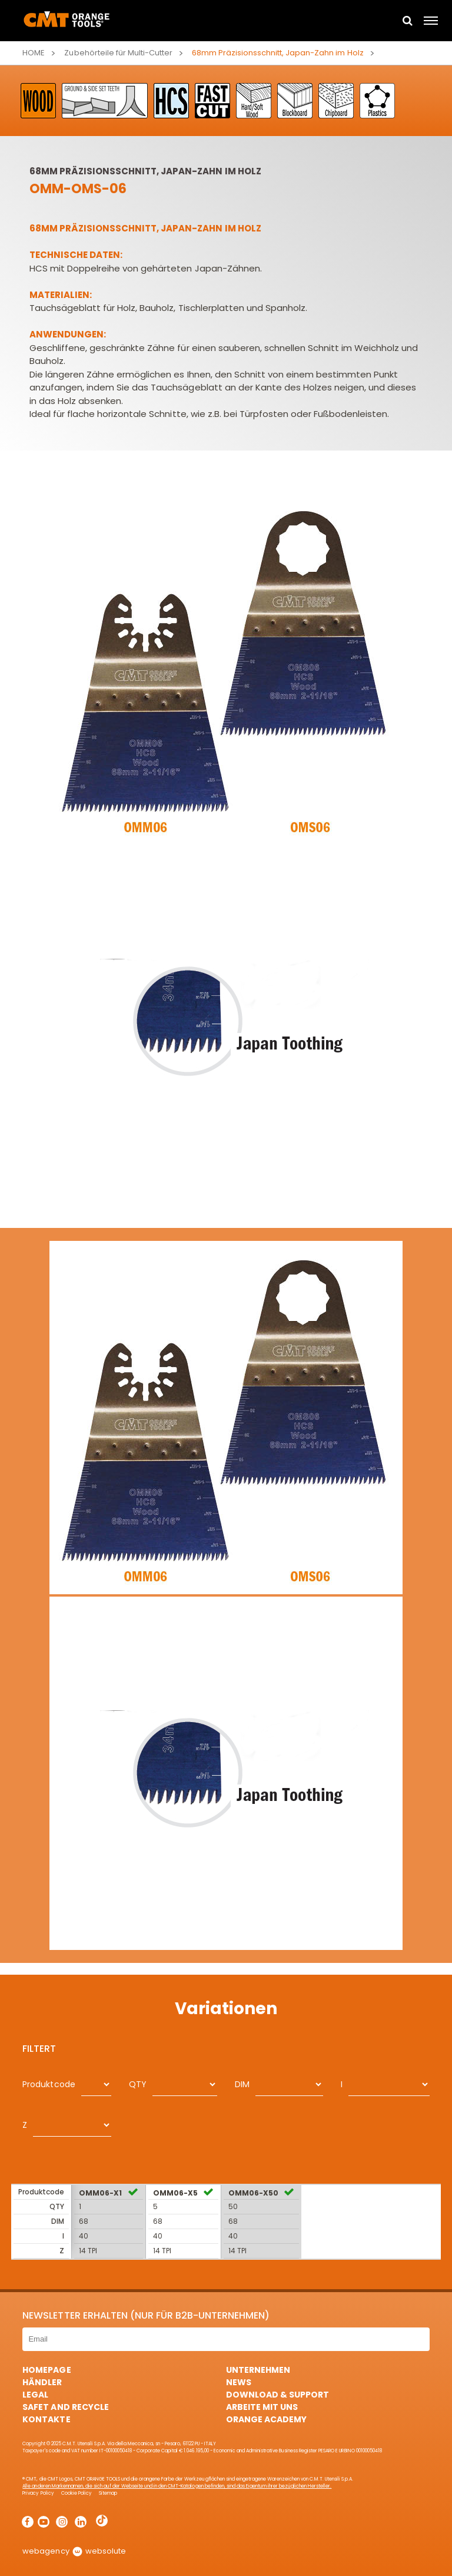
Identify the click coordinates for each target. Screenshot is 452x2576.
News (238, 2382)
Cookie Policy (76, 2493)
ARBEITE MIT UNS (262, 2407)
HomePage (46, 2370)
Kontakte (46, 2419)
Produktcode (48, 2084)
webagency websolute (73, 2551)
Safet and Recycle (65, 2407)
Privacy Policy (38, 2493)
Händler (42, 2382)
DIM (242, 2084)
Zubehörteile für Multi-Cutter (118, 52)
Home (33, 52)
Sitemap (108, 2493)
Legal (35, 2394)
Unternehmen (258, 2370)
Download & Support (277, 2394)
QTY (138, 2084)
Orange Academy (266, 2419)
